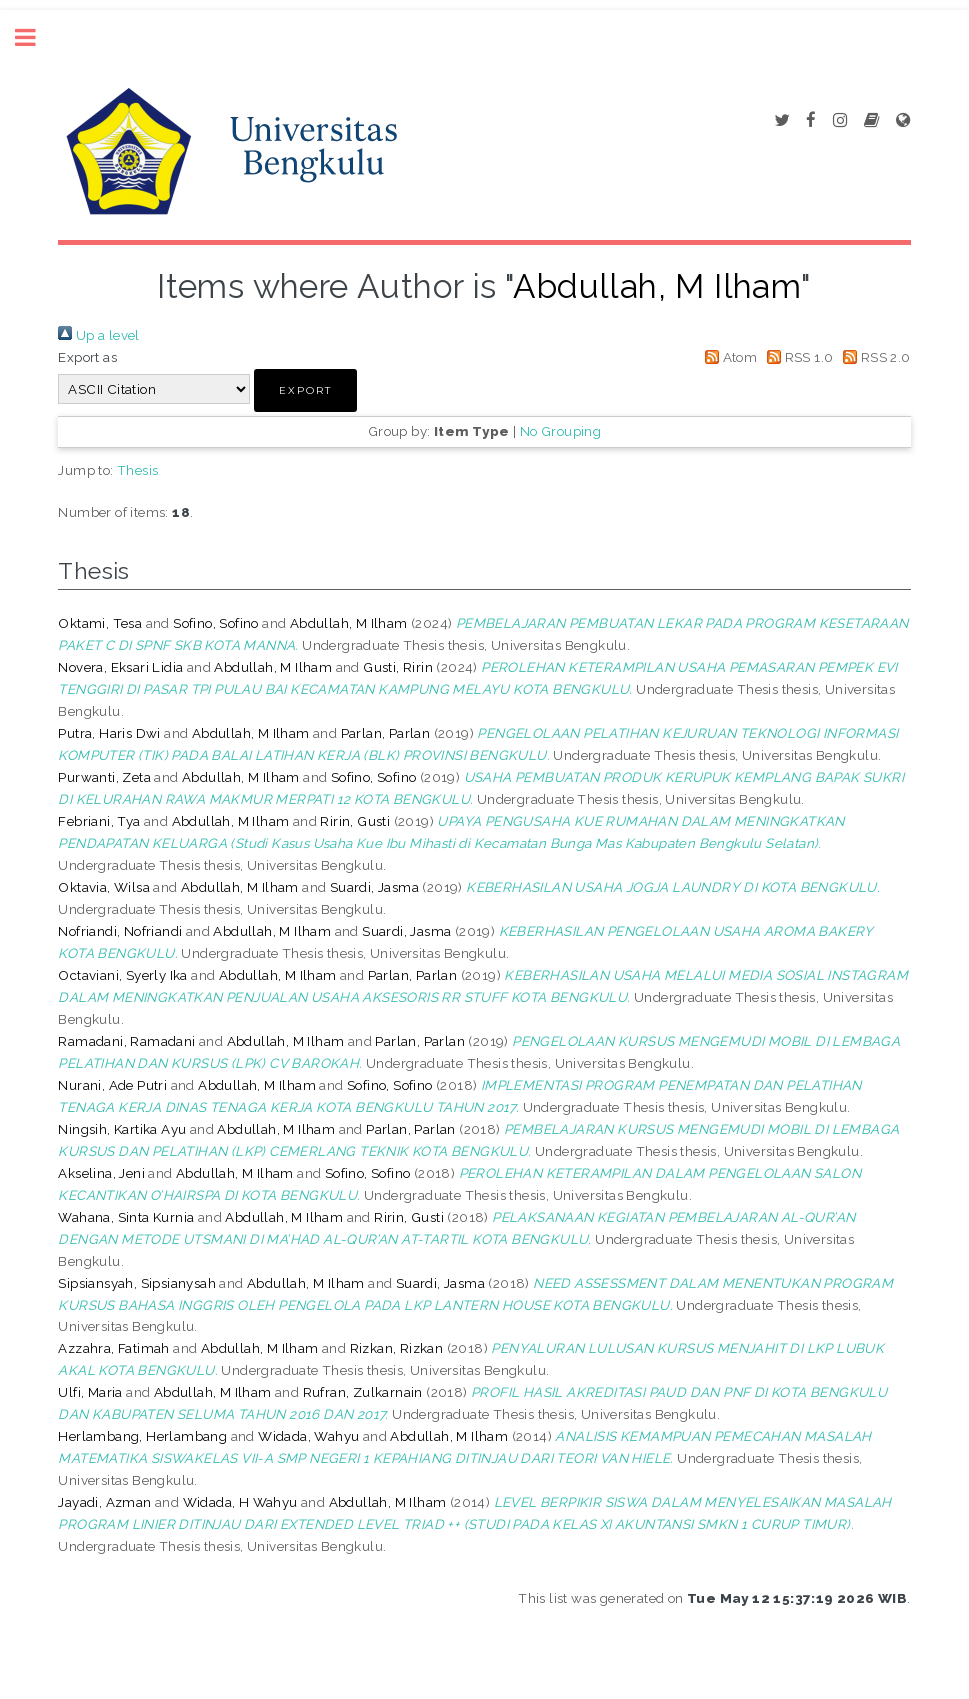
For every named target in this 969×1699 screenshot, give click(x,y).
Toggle (36, 37)
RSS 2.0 (874, 357)
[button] (305, 390)
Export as (87, 357)
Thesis (137, 470)
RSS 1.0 (797, 357)
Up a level (98, 335)
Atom (727, 357)
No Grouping (560, 431)
